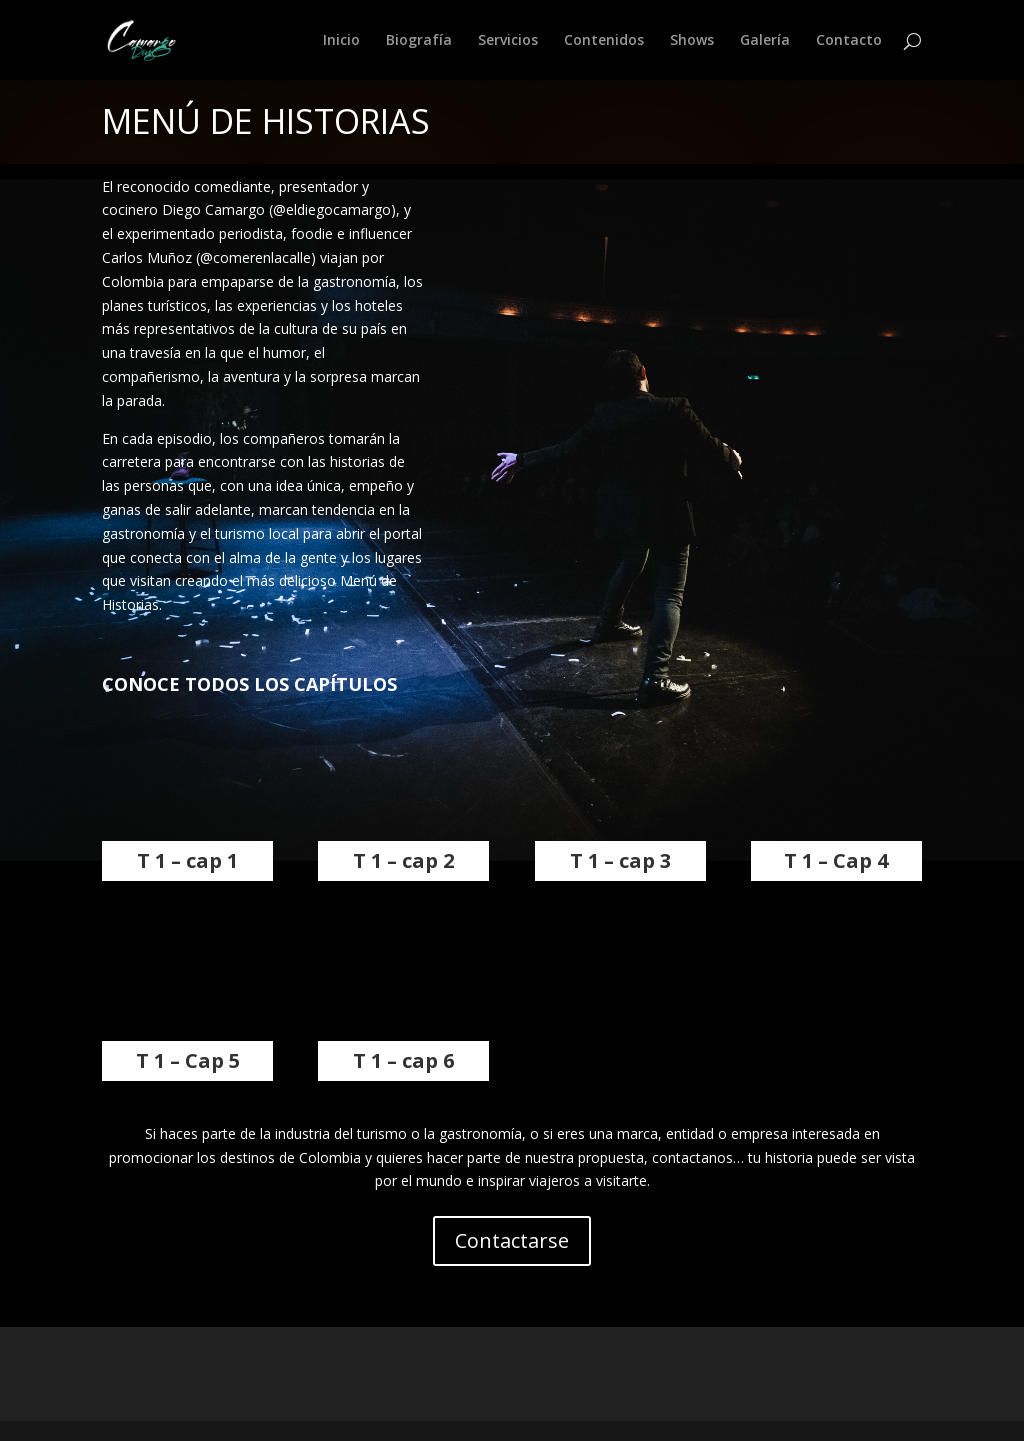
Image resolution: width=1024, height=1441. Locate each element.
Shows (692, 41)
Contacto (849, 41)
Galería (765, 41)
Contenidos (604, 41)
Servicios (508, 41)
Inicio (341, 41)
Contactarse (512, 1240)
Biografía (419, 41)
